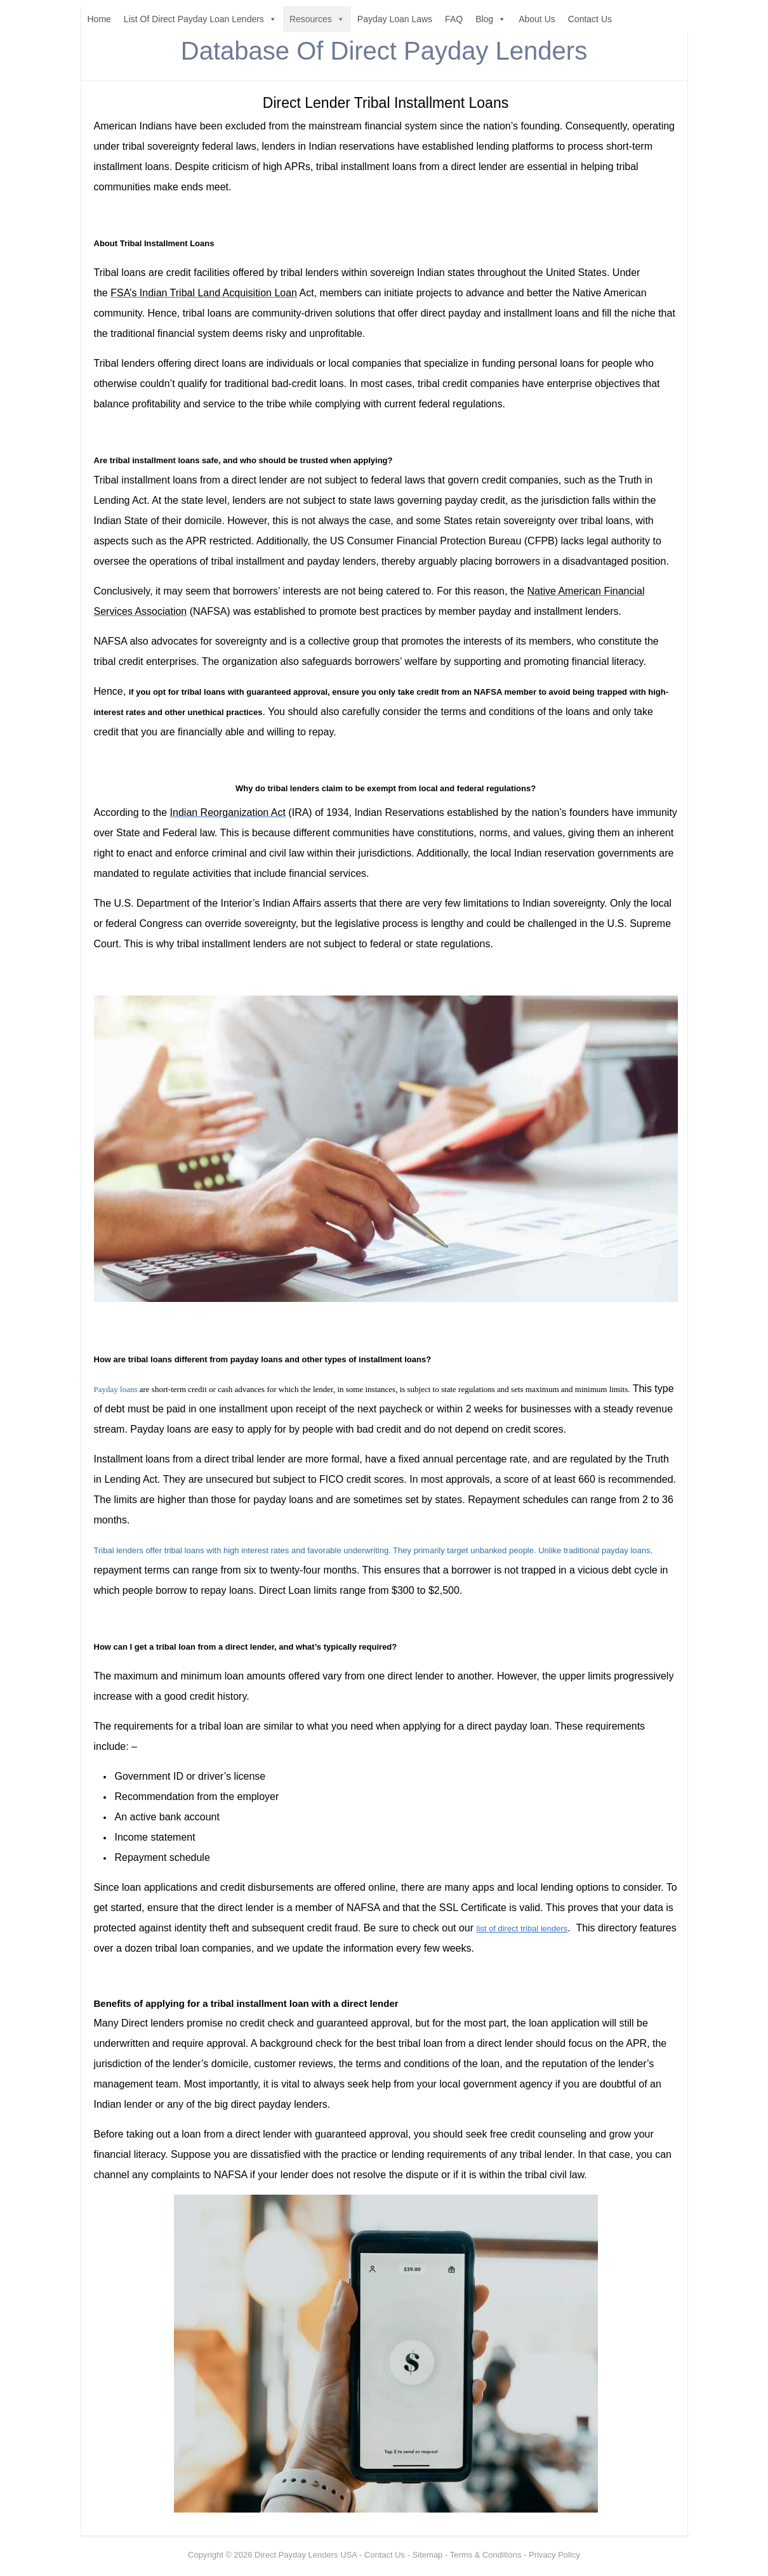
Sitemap (428, 2555)
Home (99, 19)
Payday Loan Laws (394, 19)
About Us (537, 19)
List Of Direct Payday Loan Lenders (200, 19)
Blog (490, 19)
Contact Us (590, 19)
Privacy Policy (554, 2555)
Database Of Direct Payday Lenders (384, 50)
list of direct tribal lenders (522, 1928)
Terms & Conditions (486, 2555)
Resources (317, 19)
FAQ (454, 19)
